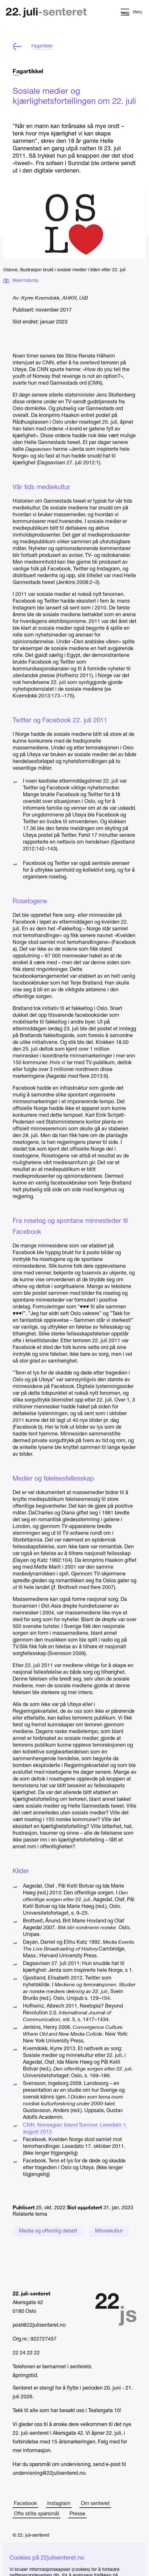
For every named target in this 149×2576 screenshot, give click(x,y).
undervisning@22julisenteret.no (49, 2473)
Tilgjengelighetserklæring (38, 2554)
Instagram (58, 2503)
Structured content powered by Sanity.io (54, 2567)
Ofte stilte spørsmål (36, 2514)
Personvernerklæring (34, 2545)
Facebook (25, 2503)
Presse (77, 2514)
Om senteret (95, 2503)
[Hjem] (46, 13)
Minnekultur (108, 2231)
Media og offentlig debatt (48, 2231)
